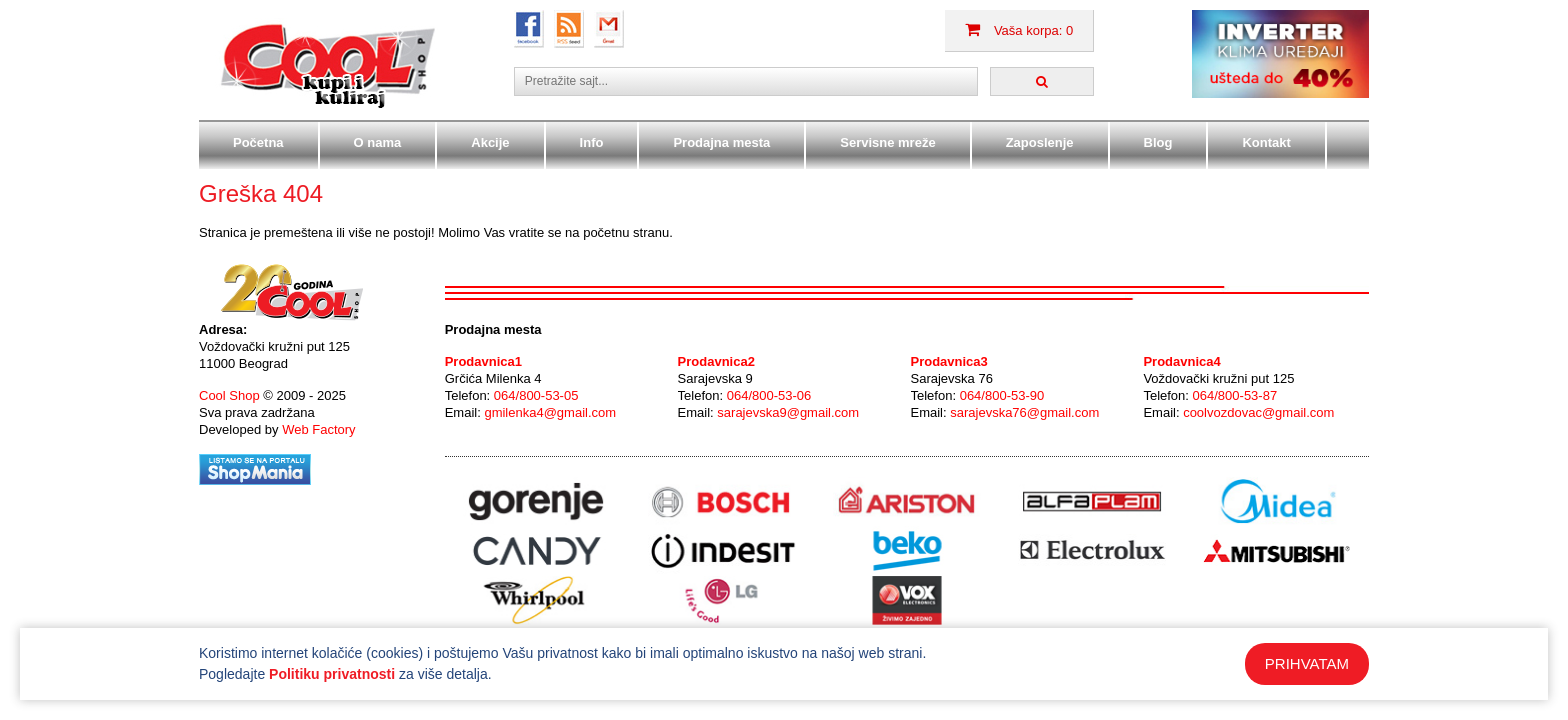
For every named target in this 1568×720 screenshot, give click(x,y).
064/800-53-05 (536, 395)
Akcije (490, 142)
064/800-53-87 (1235, 395)
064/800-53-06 (769, 395)
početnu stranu (626, 232)
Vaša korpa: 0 (1019, 30)
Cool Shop (229, 395)
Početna (258, 142)
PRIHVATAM (1307, 663)
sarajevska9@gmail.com (788, 412)
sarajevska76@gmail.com (1024, 412)
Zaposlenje (1040, 142)
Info (592, 142)
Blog (1158, 142)
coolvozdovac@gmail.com (1258, 412)
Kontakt (1266, 142)
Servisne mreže (887, 142)
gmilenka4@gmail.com (550, 412)
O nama (378, 142)
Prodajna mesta (721, 142)
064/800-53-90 (1002, 395)
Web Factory (318, 429)
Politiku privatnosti (332, 674)
